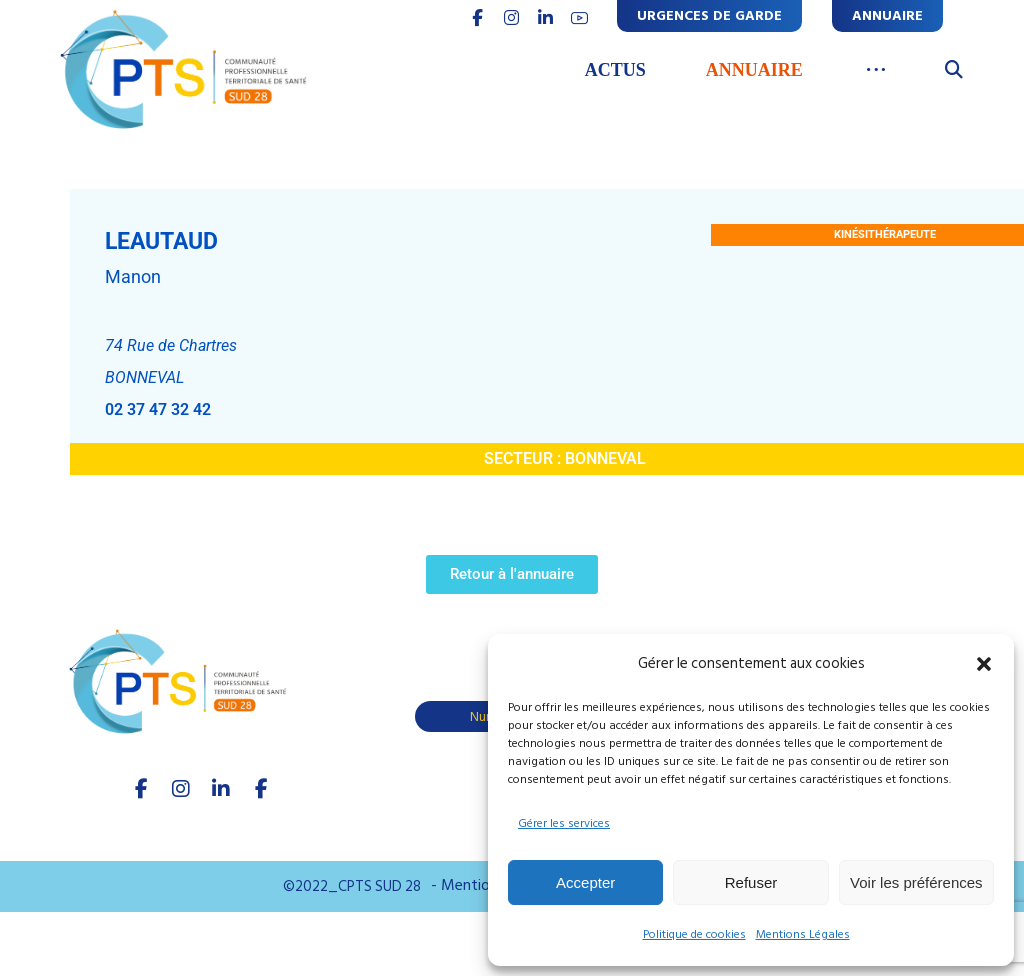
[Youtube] (261, 789)
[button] (984, 664)
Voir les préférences (916, 882)
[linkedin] (546, 18)
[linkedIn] (221, 789)
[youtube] (580, 18)
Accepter (585, 882)
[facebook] (141, 789)
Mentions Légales (803, 934)
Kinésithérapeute (885, 234)
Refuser (751, 882)
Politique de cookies (694, 934)
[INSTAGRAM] (512, 18)
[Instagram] (181, 789)
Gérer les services (564, 823)
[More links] (876, 71)
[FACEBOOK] (478, 18)
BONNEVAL (605, 458)
